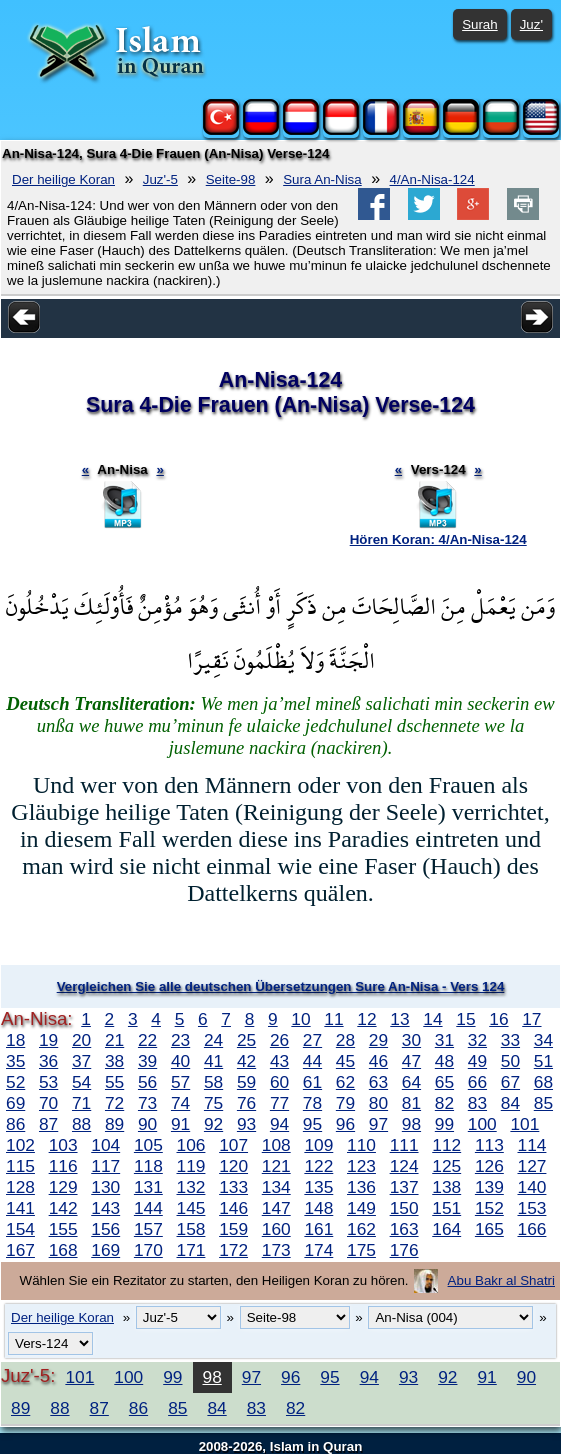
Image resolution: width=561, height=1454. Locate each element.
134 (276, 1187)
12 (366, 1019)
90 (147, 1124)
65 (444, 1082)
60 (279, 1082)
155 (63, 1229)
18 (15, 1040)
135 (318, 1187)
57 (180, 1082)
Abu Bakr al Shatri (501, 1280)
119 (191, 1166)
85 (543, 1103)
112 (446, 1145)
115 (20, 1166)
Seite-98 (231, 179)
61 (312, 1082)
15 (465, 1019)
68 (543, 1082)
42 (246, 1061)
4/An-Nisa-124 (432, 179)
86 (15, 1124)
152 (489, 1208)
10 (300, 1019)
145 (191, 1208)
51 (543, 1061)
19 (48, 1040)
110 (361, 1145)
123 (361, 1166)
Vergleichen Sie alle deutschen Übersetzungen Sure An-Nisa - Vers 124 (281, 986)
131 (148, 1187)
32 (477, 1040)
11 (333, 1019)
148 (318, 1208)
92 (213, 1124)
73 (147, 1103)
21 (114, 1040)
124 (404, 1166)
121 (276, 1166)
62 (345, 1082)
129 (63, 1187)
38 (114, 1061)
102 (20, 1145)
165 (489, 1229)
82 (444, 1103)
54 (81, 1082)
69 (15, 1103)
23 (180, 1040)
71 (81, 1103)
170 (148, 1250)
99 (444, 1124)
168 (63, 1250)
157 (148, 1229)
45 (345, 1061)
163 (404, 1229)
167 (20, 1250)
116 (63, 1166)
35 (15, 1061)
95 (312, 1124)
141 (20, 1208)
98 (411, 1124)
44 (312, 1061)
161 (318, 1229)
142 (63, 1208)
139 (489, 1187)
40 (180, 1061)
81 (411, 1103)
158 (191, 1229)
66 (477, 1082)
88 (81, 1124)
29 (378, 1040)
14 (432, 1019)
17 (531, 1019)
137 (404, 1187)
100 (482, 1124)
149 (361, 1208)
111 (404, 1145)
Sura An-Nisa (322, 179)
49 (477, 1061)
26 (279, 1040)
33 (510, 1040)
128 (20, 1187)
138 (446, 1187)
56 (147, 1082)
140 (532, 1187)
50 (510, 1061)
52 (15, 1082)
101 (524, 1124)
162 (361, 1229)
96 (345, 1124)
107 (233, 1145)
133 (233, 1187)
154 (20, 1229)
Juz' (531, 24)
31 (444, 1040)
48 (444, 1061)
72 (114, 1103)
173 (276, 1250)
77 (279, 1103)
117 (105, 1166)
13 (399, 1019)
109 (318, 1145)
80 (378, 1103)
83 (477, 1103)
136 (361, 1187)
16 (498, 1019)
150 (404, 1208)
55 (114, 1082)
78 (312, 1103)
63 (378, 1082)
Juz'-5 (160, 179)
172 (233, 1250)
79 (345, 1103)
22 (147, 1040)
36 (48, 1061)
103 (63, 1145)
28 (345, 1040)
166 (532, 1229)
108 (276, 1145)
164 (446, 1229)
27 (312, 1040)
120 (233, 1166)
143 (105, 1208)
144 (148, 1208)
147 (276, 1208)
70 (48, 1103)
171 (191, 1250)
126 (489, 1166)
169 (105, 1250)
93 (246, 1124)
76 (246, 1103)
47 (411, 1061)
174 (318, 1250)
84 (510, 1103)
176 (404, 1250)
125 (446, 1166)
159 (233, 1229)
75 (213, 1103)
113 (489, 1145)
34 (543, 1040)
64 (411, 1082)
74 (180, 1103)
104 (105, 1145)
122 (318, 1166)
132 (191, 1187)
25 (246, 1040)
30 (411, 1040)
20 (81, 1040)
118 (148, 1166)
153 (532, 1208)
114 (532, 1145)
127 (532, 1166)
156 (105, 1229)
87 (48, 1124)
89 (114, 1124)
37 (81, 1061)
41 (213, 1061)
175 (361, 1250)
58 (213, 1082)
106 (191, 1145)
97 (378, 1124)
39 (147, 1061)
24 (213, 1040)
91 (180, 1124)
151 (446, 1208)
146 (233, 1208)
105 (148, 1145)
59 (246, 1082)
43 (279, 1061)
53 (48, 1082)
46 (378, 1061)
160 (276, 1229)
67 (510, 1082)
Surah (480, 24)
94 (279, 1124)
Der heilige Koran (63, 179)
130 (105, 1187)
